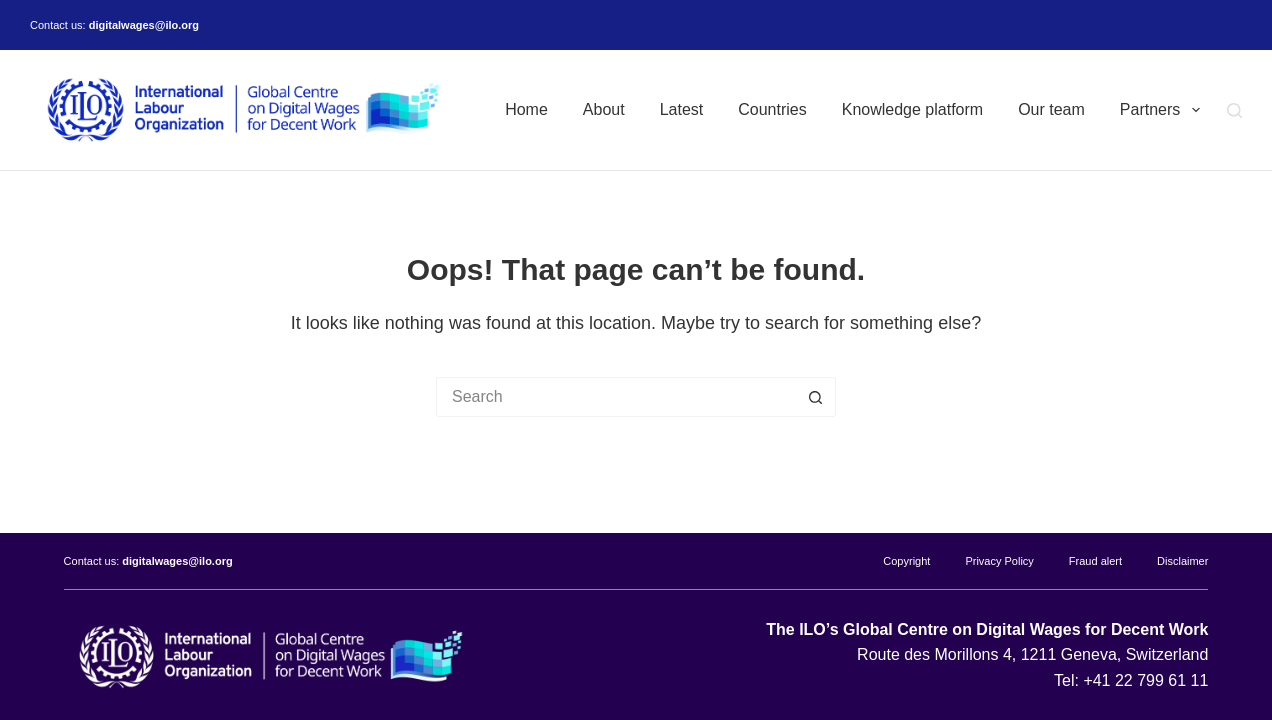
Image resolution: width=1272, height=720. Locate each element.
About (604, 109)
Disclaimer (1182, 561)
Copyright (906, 561)
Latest (682, 109)
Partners (1164, 110)
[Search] (1234, 110)
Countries (772, 109)
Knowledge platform (912, 109)
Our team (1051, 109)
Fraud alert (1095, 561)
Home (526, 109)
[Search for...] (616, 397)
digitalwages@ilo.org (144, 25)
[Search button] (816, 397)
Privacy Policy (999, 561)
